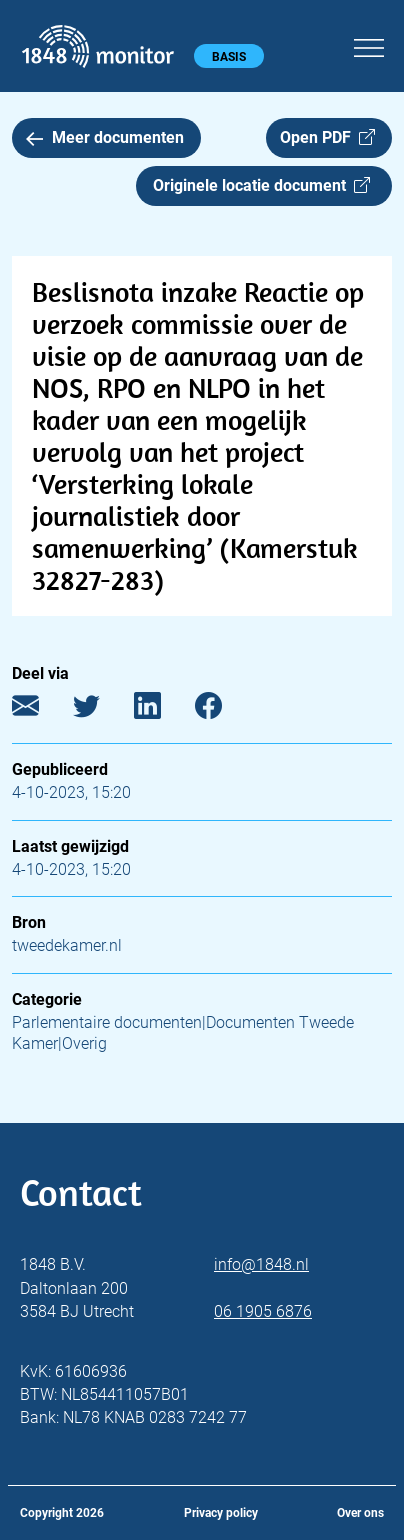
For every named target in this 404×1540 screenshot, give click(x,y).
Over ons (360, 1513)
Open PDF (327, 137)
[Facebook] (223, 710)
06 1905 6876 (263, 1311)
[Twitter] (101, 710)
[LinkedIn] (162, 710)
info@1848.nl (261, 1264)
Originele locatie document (261, 185)
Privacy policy (221, 1513)
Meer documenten (105, 137)
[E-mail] (40, 710)
